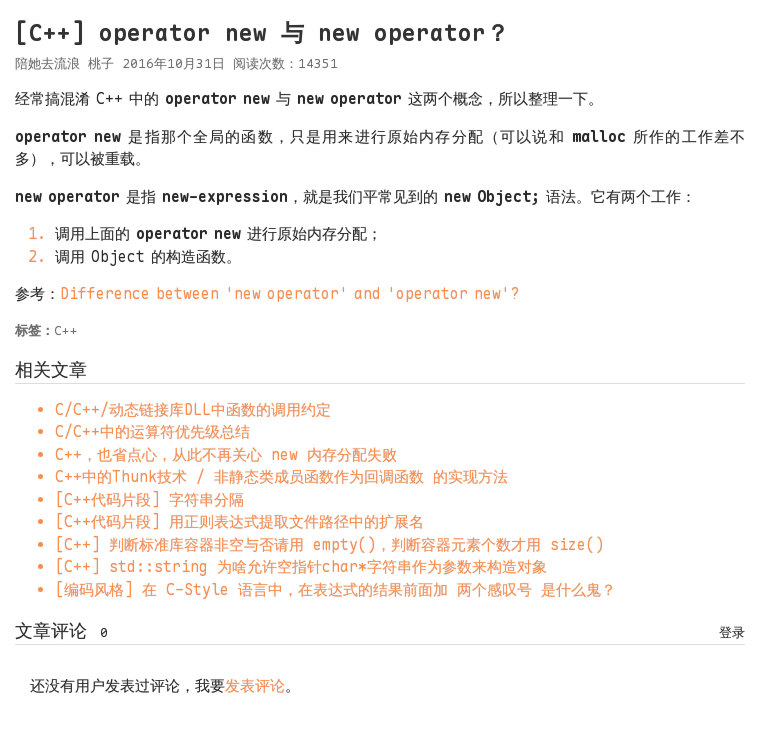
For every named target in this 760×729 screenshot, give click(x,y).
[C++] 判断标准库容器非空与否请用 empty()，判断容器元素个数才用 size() (329, 545)
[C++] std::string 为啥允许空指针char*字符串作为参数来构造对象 (301, 567)
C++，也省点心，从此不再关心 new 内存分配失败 (226, 455)
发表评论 (255, 686)
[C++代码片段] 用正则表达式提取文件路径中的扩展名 (239, 522)
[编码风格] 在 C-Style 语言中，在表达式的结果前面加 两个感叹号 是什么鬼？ (335, 590)
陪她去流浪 (47, 63)
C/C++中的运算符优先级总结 (152, 432)
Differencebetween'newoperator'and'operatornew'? (289, 294)
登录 (732, 632)
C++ (66, 330)
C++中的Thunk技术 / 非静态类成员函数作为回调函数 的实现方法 (281, 477)
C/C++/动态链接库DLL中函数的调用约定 (193, 410)
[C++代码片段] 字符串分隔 (149, 500)
